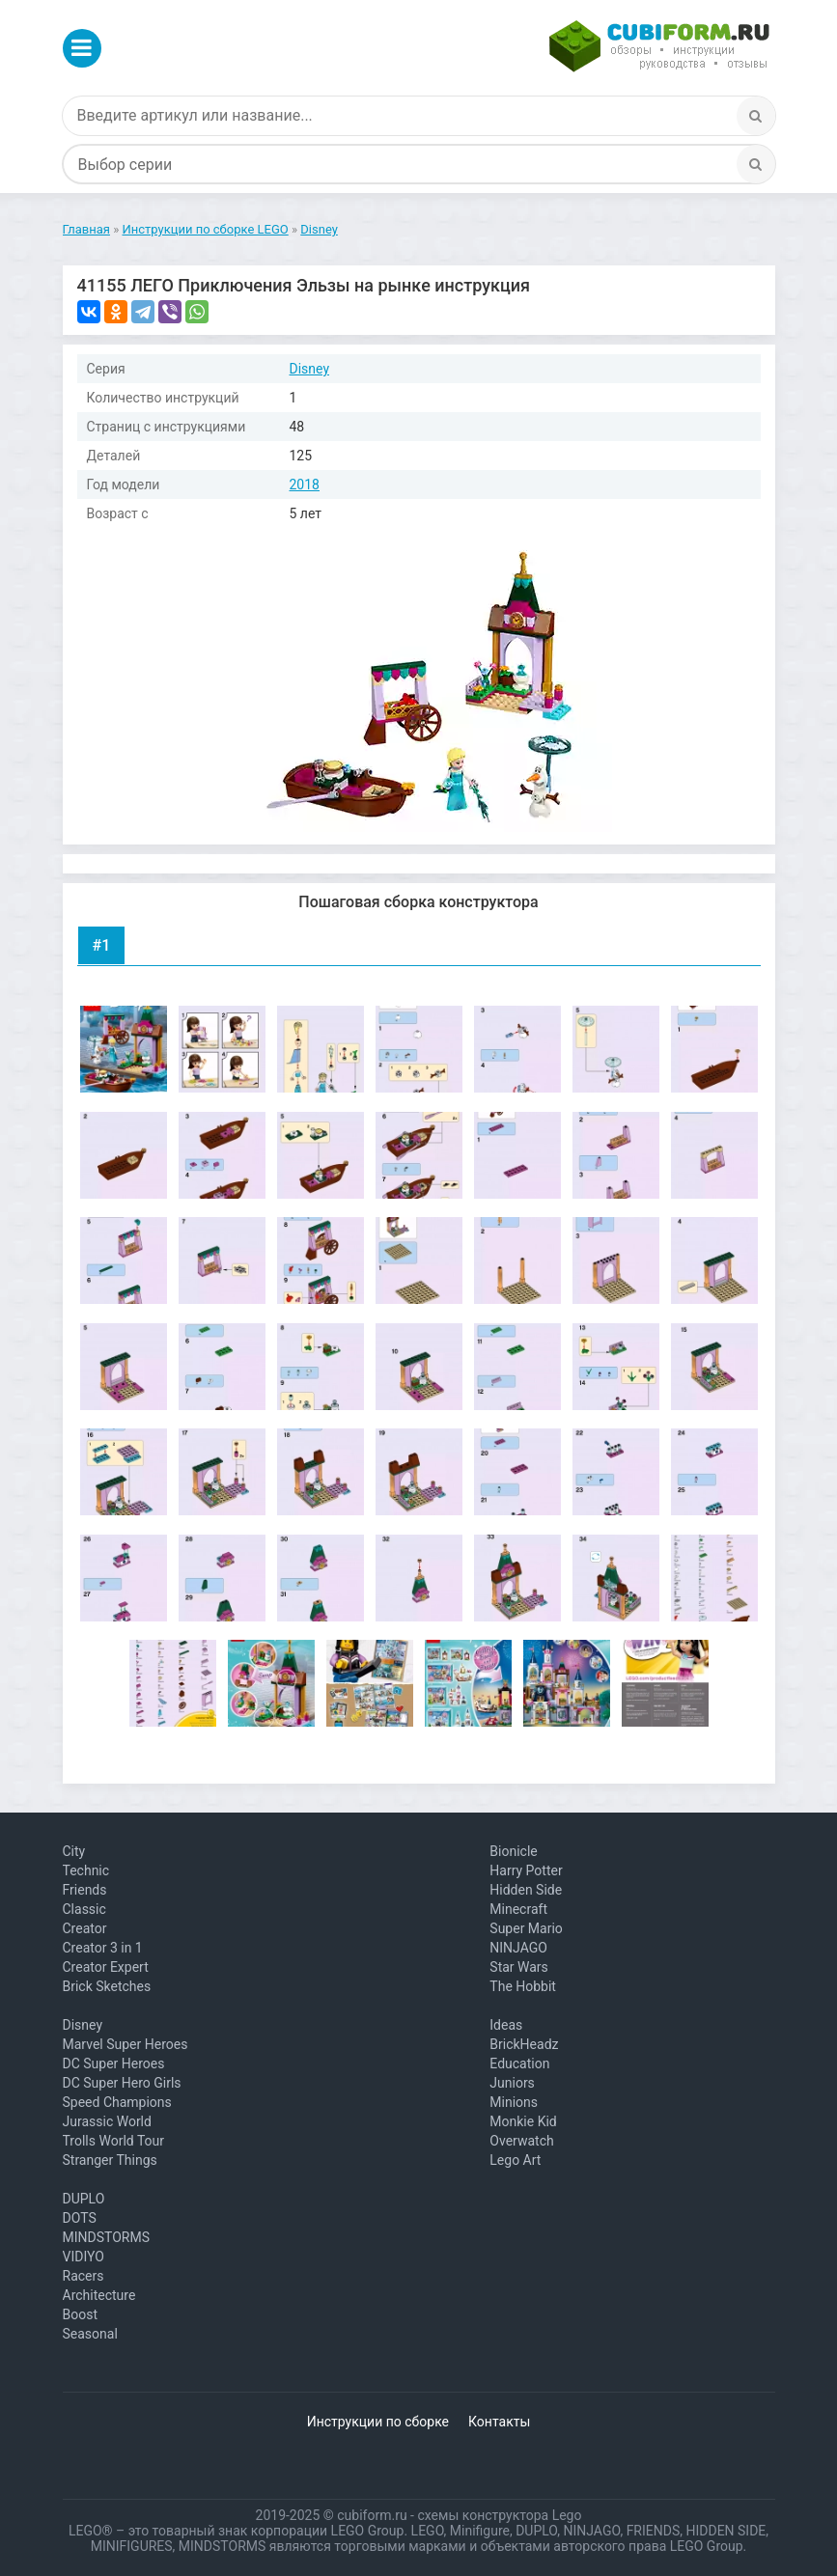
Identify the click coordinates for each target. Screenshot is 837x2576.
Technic (86, 1870)
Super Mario (526, 1928)
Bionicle (513, 1851)
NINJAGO (518, 1947)
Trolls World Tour (114, 2140)
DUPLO (84, 2198)
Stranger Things (110, 2160)
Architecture (99, 2295)
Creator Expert (106, 1967)
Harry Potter (525, 1870)
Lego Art (515, 2160)
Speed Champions (117, 2102)
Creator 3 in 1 (103, 1947)
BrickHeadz (523, 2044)
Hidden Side (525, 1889)
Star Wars (518, 1967)
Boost (80, 2314)
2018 (305, 484)
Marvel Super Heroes (125, 2044)
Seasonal (90, 2333)
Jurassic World (107, 2121)
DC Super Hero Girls (122, 2083)
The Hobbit (522, 1986)
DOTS (80, 2218)
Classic (84, 1909)
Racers (83, 2276)
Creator (85, 1928)
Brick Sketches (107, 1986)
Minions (513, 2102)
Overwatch (521, 2140)
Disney (310, 368)
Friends (85, 1889)
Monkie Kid (522, 2121)
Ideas (505, 2025)
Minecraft (518, 1909)
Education (519, 2063)
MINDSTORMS (106, 2237)
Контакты (499, 2421)
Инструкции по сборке (378, 2421)
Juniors (512, 2083)
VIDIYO (83, 2256)
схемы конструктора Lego (499, 2515)
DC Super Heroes (114, 2063)
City (74, 1851)
